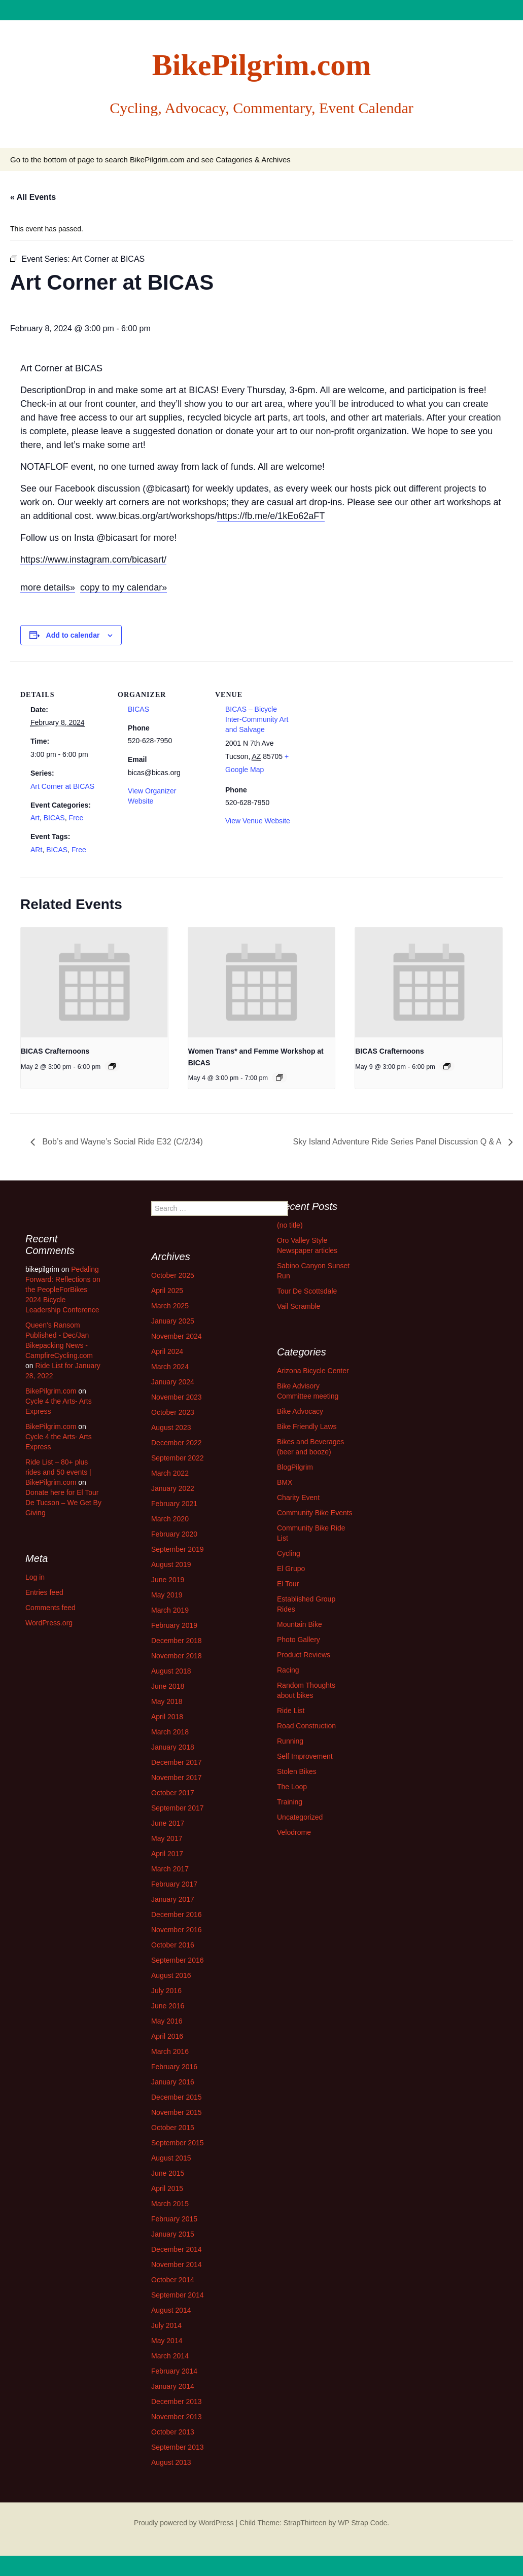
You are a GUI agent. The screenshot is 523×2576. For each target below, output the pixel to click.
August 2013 (171, 2462)
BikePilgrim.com (50, 1391)
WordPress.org (49, 1623)
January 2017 (172, 1899)
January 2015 (172, 2234)
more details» (47, 587)
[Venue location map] (366, 731)
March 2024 (170, 1367)
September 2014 (177, 2295)
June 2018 (167, 1686)
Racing (288, 1670)
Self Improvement (305, 1756)
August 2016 (171, 1975)
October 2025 (172, 1275)
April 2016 (167, 2036)
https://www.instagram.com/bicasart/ (93, 559)
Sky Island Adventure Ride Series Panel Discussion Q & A (398, 1141)
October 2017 (172, 1793)
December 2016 (176, 1914)
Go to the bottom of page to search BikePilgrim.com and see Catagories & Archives (150, 159)
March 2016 (170, 2051)
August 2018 (171, 1671)
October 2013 (172, 2432)
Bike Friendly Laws (307, 1426)
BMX (284, 1482)
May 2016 (166, 2021)
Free (75, 818)
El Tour (288, 1584)
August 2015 (171, 2158)
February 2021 (174, 1504)
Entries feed (44, 1592)
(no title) (290, 1225)
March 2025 (170, 1306)
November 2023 (176, 1397)
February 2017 (174, 1884)
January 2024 (172, 1382)
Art (35, 818)
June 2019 (167, 1580)
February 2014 (174, 2371)
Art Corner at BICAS (62, 786)
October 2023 (172, 1412)
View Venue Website (257, 821)
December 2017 (176, 1762)
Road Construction (306, 1726)
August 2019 (171, 1564)
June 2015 (167, 2173)
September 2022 (177, 1458)
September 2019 (177, 1549)
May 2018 (166, 1701)
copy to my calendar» (123, 587)
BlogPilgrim (295, 1467)
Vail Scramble (298, 1306)
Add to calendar (73, 635)
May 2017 (166, 1838)
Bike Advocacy (300, 1411)
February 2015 (174, 2219)
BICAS (54, 818)
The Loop (292, 1787)
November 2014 (176, 2264)
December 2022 (176, 1443)
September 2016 (177, 1960)
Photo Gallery (298, 1639)
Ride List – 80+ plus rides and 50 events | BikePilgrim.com (58, 1472)
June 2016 (167, 2006)
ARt (36, 850)
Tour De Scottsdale (307, 1291)
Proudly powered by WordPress (184, 2523)
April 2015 (167, 2188)
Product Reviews (303, 1655)
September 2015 (177, 2143)
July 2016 (166, 1991)
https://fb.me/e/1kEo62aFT (271, 516)
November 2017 (176, 1777)
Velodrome (294, 1832)
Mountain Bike (299, 1624)
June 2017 (167, 1823)
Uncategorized (300, 1817)
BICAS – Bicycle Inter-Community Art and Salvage (256, 719)
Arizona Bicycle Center (313, 1371)
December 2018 (176, 1641)
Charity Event (298, 1497)
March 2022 (170, 1473)
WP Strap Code (362, 2523)
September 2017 (177, 1808)
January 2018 (172, 1747)
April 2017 (167, 1854)
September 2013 (177, 2447)
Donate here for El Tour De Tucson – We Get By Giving (63, 1502)
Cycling (288, 1553)
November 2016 (176, 1930)
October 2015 (172, 2128)
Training (289, 1802)
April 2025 (167, 1290)
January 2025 (172, 1321)
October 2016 (172, 1945)
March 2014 (170, 2356)
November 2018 (176, 1656)
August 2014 (171, 2310)
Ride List (290, 1711)
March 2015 (170, 2204)
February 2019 (174, 1625)
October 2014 (172, 2280)
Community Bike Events (315, 1513)
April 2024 (167, 1351)
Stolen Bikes (297, 1771)
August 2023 (171, 1427)
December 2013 (176, 2401)
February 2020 (174, 1534)
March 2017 (170, 1869)
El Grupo (291, 1568)
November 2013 (176, 2417)
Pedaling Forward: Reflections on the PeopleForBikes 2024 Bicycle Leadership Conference (62, 1289)
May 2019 (166, 1595)
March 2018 (170, 1732)
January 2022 (172, 1488)
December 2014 (176, 2249)
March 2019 (170, 1610)
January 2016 (172, 2082)
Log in (35, 1577)
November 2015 (176, 2112)
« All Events (33, 197)
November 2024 (176, 1336)
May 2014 (166, 2341)
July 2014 (166, 2325)
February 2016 (174, 2067)
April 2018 (167, 1717)
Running (290, 1741)
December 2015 (176, 2097)
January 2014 (172, 2386)
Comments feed (50, 1608)
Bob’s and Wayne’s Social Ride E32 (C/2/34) (121, 1141)
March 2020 (170, 1519)
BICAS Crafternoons (55, 1051)
